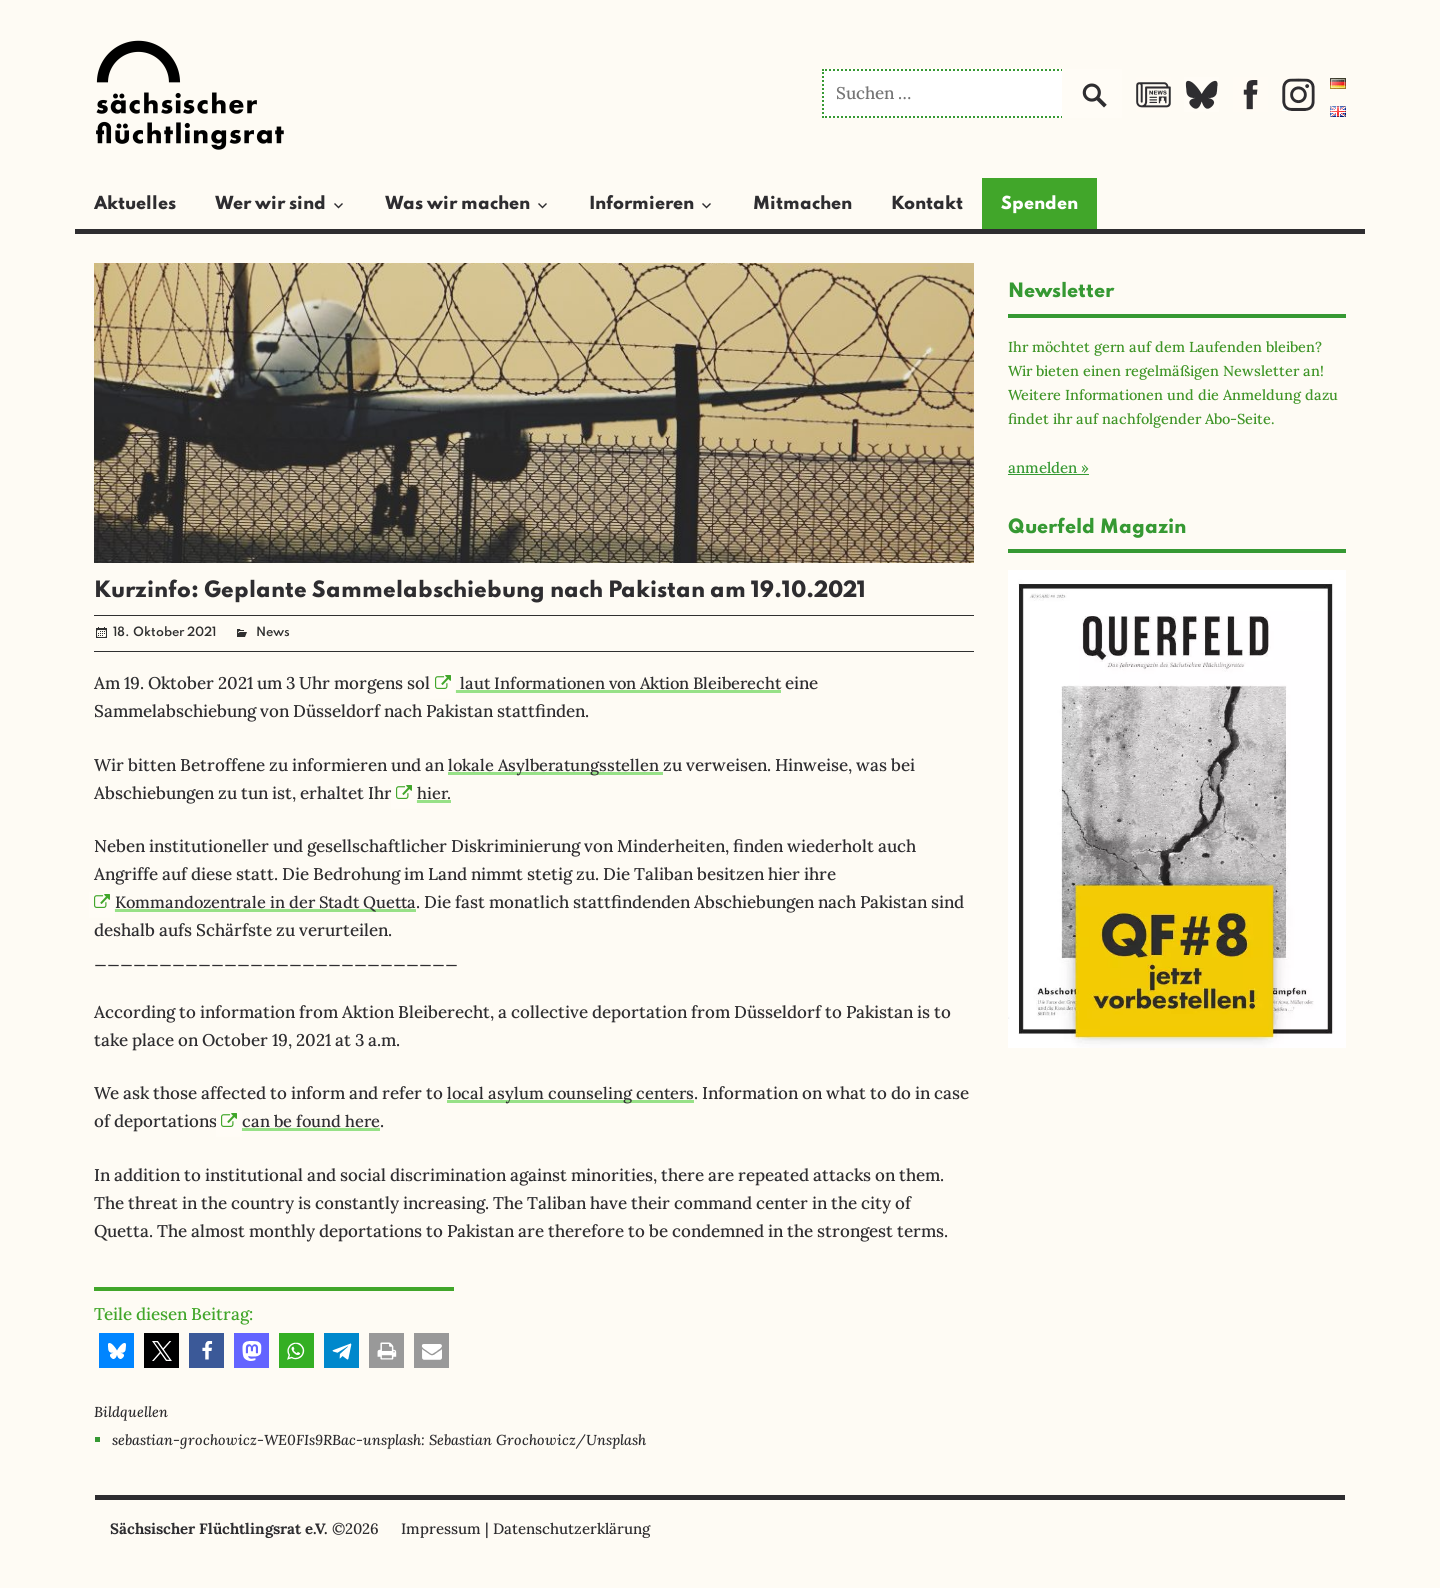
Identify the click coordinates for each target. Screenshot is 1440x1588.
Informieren (641, 204)
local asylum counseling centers (572, 1093)
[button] (116, 1350)
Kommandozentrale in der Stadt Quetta (261, 902)
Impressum (441, 1528)
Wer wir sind (270, 204)
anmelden (1042, 467)
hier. (424, 793)
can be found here (302, 1121)
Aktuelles (135, 204)
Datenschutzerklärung (571, 1528)
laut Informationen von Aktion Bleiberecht (615, 683)
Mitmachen (802, 204)
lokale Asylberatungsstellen (558, 765)
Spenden (1039, 204)
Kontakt (927, 204)
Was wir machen (457, 204)
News (273, 632)
